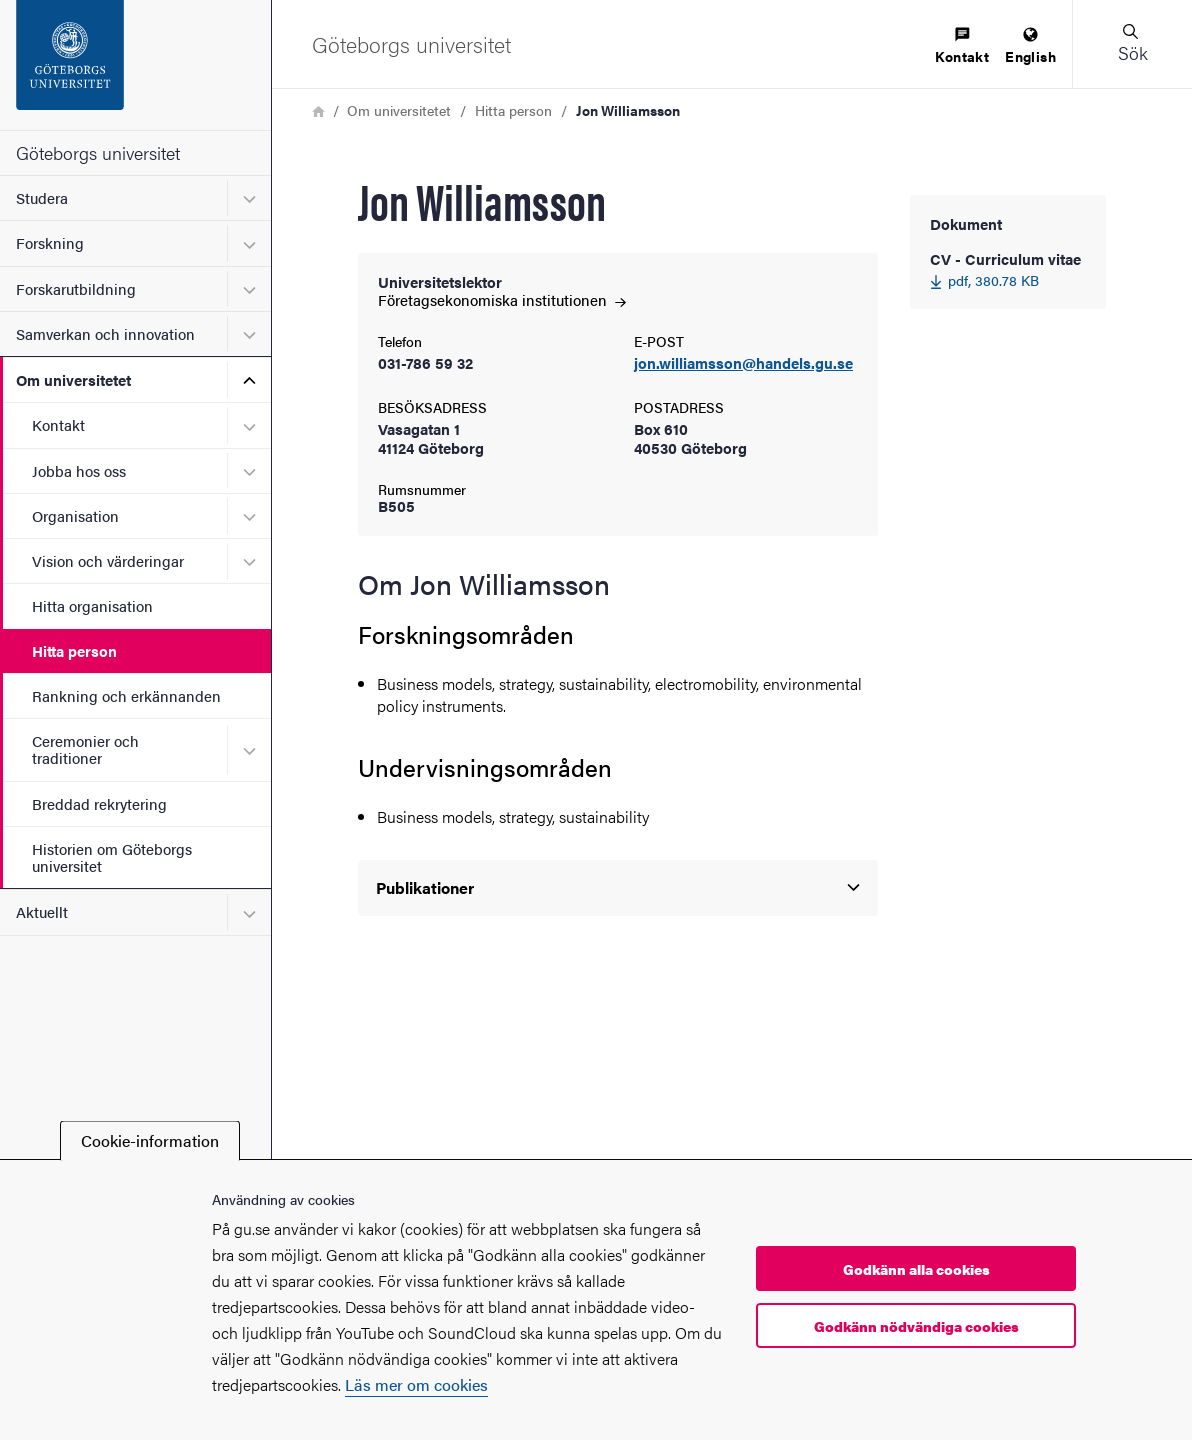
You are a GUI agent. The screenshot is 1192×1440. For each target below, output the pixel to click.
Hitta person (74, 650)
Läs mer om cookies (416, 1384)
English (1030, 46)
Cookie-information (150, 1140)
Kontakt (58, 424)
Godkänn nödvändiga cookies (916, 1326)
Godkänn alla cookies (916, 1269)
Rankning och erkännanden (126, 695)
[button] (1132, 44)
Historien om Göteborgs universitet (112, 857)
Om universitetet (73, 379)
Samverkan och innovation (105, 333)
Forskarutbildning (76, 288)
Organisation (75, 515)
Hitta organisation (92, 605)
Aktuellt (42, 911)
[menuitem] (962, 46)
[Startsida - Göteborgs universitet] (135, 65)
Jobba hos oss (79, 470)
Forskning (50, 242)
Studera (42, 197)
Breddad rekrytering (99, 803)
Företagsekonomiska (502, 299)
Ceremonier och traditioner (85, 749)
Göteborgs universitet (98, 152)
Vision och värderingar (108, 560)
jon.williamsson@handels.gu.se (743, 363)
